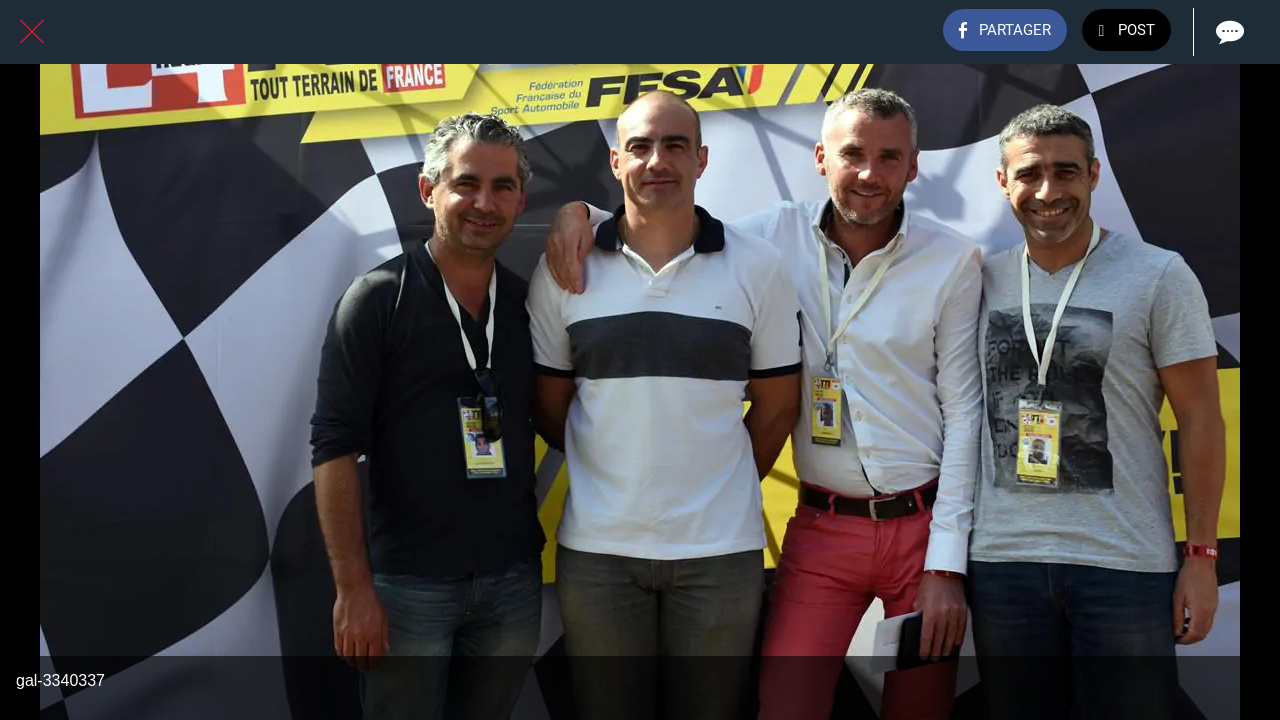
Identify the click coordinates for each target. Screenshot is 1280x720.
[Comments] (1228, 32)
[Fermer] (32, 32)
